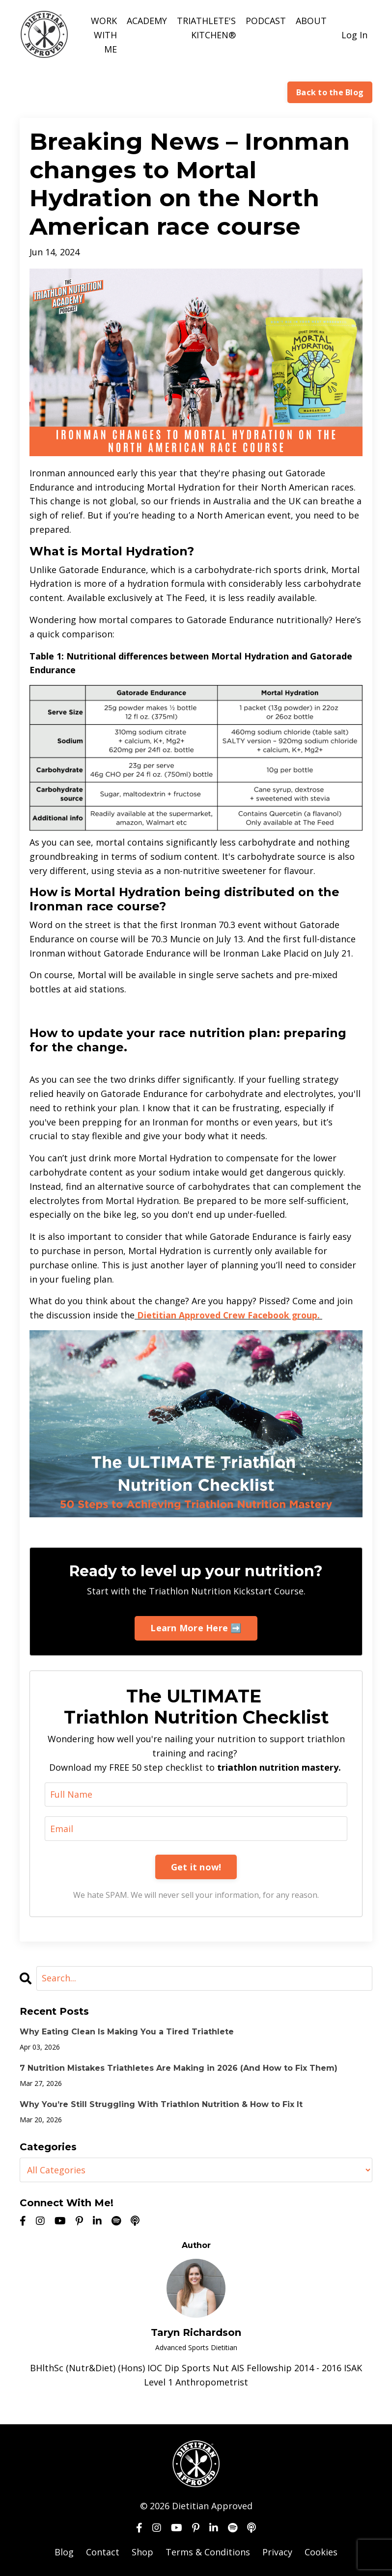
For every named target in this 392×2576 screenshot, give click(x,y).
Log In (354, 35)
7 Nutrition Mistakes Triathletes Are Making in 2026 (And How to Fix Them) (178, 2067)
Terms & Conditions (208, 2551)
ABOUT (311, 21)
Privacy (277, 2551)
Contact (102, 2551)
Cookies (321, 2551)
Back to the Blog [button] (330, 91)
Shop (142, 2551)
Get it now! (196, 1866)
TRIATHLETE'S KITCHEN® (206, 28)
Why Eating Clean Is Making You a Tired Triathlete (127, 2031)
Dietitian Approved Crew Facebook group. (231, 1314)
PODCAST (266, 21)
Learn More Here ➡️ (195, 1627)
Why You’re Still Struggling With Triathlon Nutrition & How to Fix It (161, 2104)
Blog (64, 2551)
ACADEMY (147, 21)
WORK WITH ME (104, 35)
